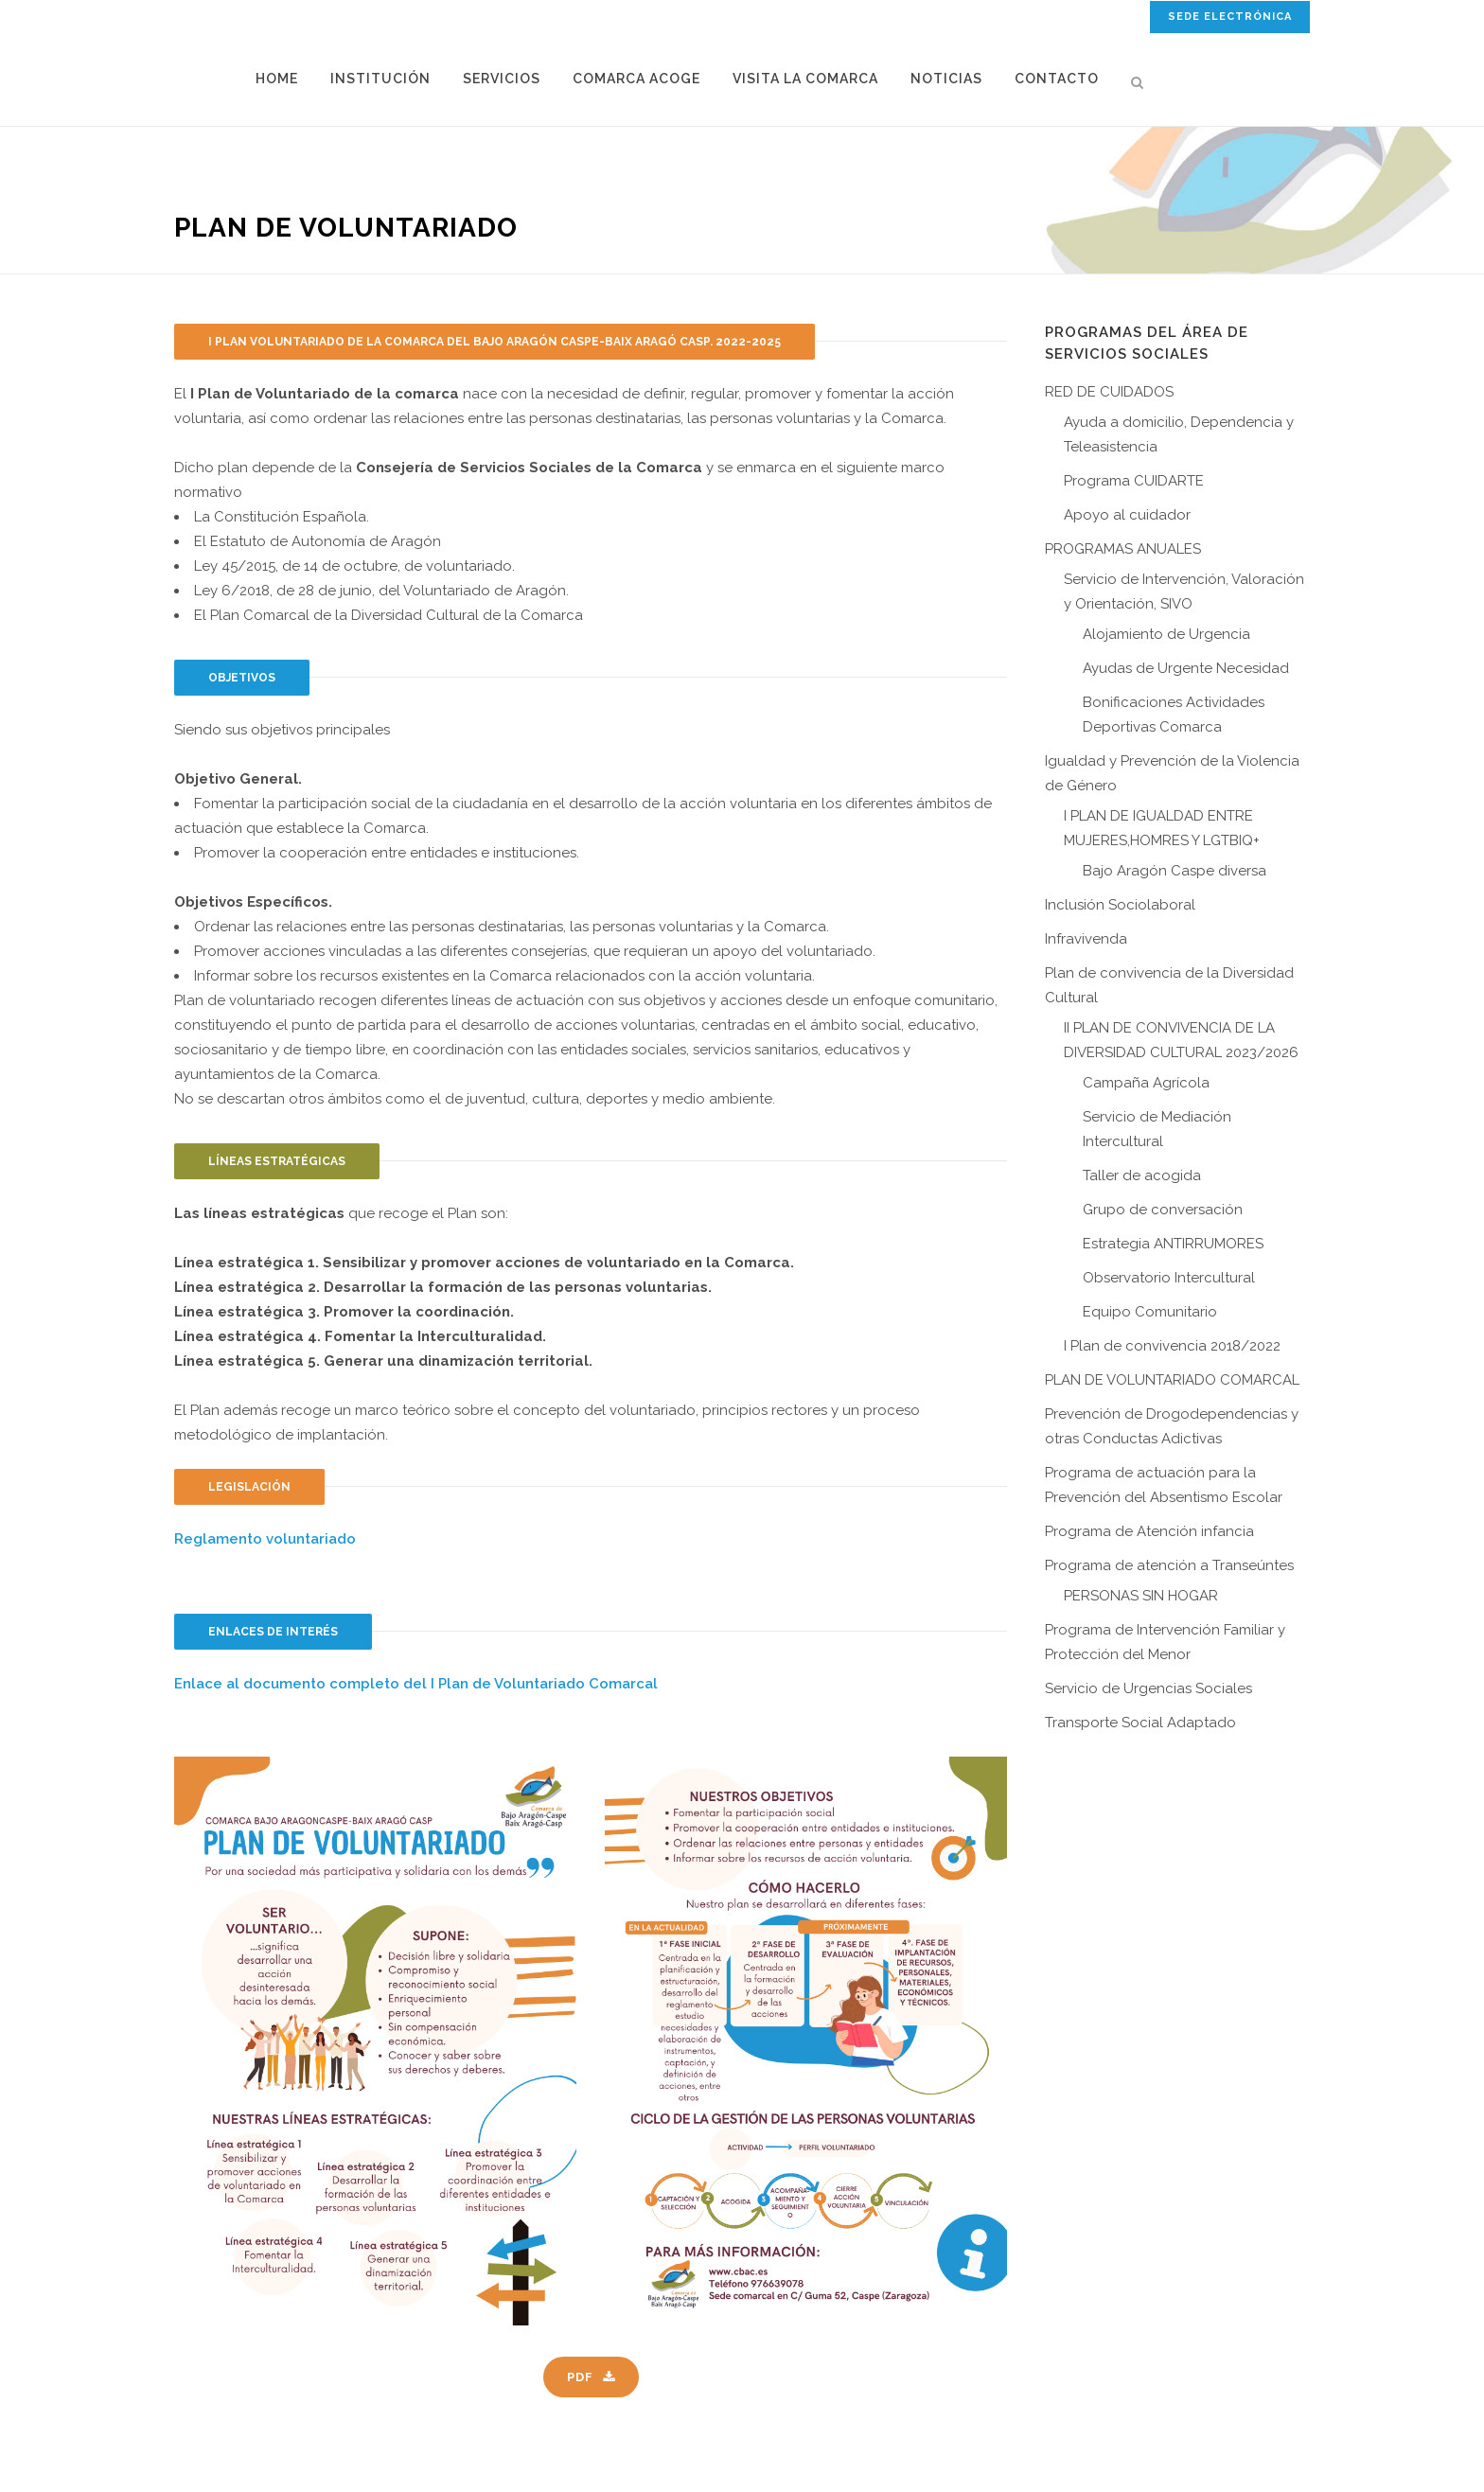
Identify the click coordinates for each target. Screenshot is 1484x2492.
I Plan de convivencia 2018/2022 (1172, 1345)
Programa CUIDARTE (1134, 480)
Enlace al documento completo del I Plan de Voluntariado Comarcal (416, 1683)
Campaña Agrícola (1146, 1082)
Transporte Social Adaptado (1140, 1722)
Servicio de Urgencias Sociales (1148, 1688)
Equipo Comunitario (1150, 1311)
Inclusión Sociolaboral (1120, 904)
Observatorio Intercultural (1169, 1277)
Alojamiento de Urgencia (1166, 634)
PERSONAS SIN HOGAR (1141, 1595)
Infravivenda (1086, 938)
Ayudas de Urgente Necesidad (1186, 668)
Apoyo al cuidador (1127, 514)
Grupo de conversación (1163, 1209)
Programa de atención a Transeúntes (1169, 1565)
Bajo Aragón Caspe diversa (1174, 870)
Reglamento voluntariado (265, 1538)
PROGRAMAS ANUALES (1123, 548)
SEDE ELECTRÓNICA (1230, 16)
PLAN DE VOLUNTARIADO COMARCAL (1172, 1379)
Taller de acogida (1142, 1175)
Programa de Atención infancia (1149, 1531)
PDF (591, 2377)
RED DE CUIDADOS (1109, 391)
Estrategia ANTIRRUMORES (1173, 1243)
